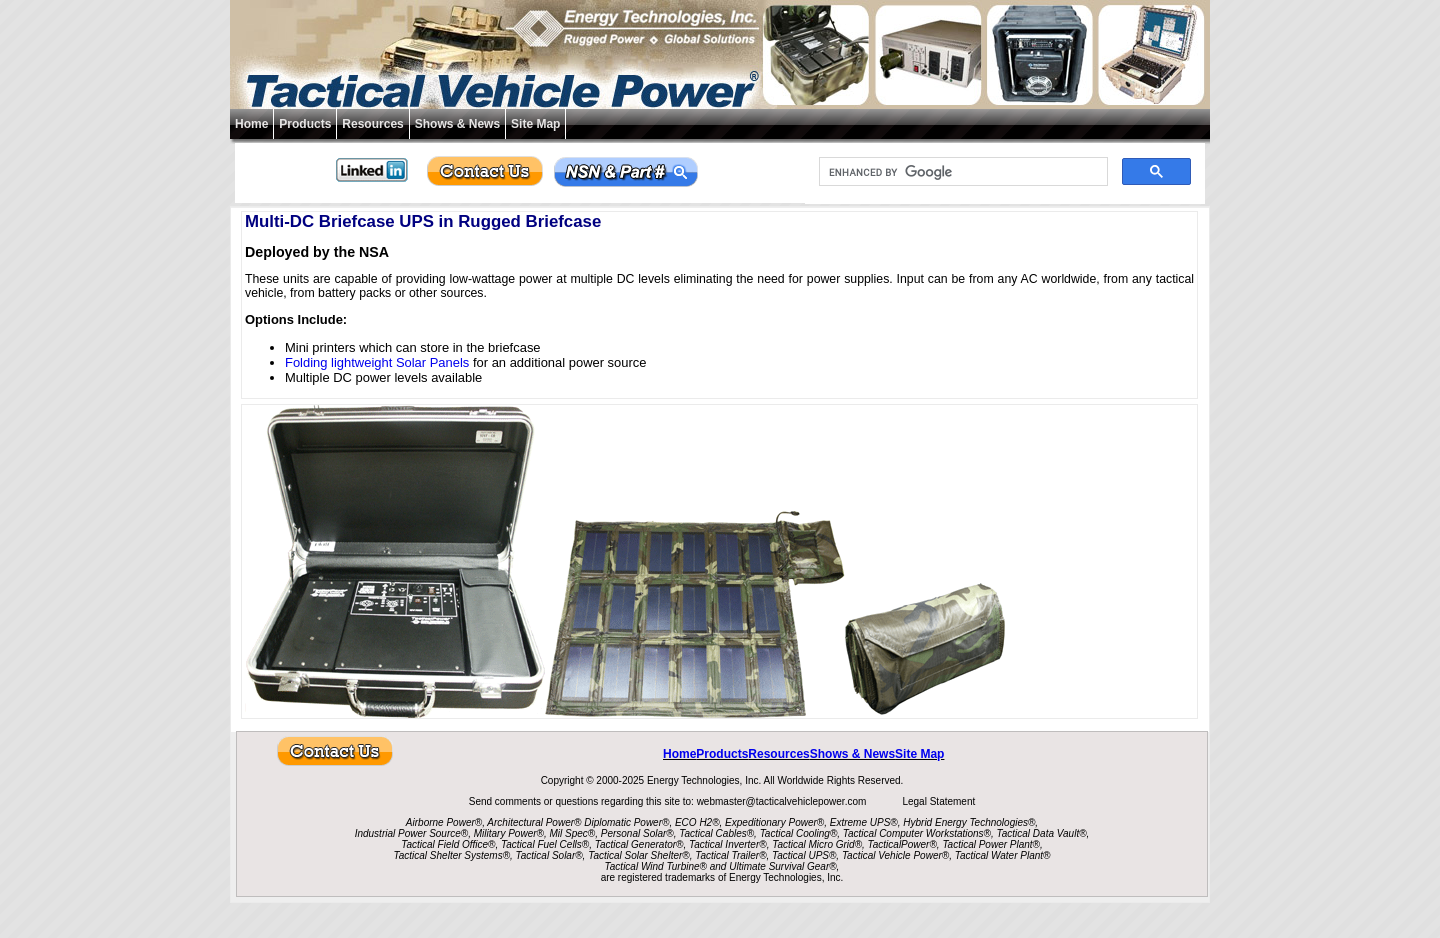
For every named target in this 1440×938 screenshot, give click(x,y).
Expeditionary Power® (774, 822)
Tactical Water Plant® (1003, 855)
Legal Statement (938, 801)
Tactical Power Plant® (991, 844)
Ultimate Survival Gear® (782, 866)
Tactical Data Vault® (1042, 833)
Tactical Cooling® (799, 833)
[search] (961, 172)
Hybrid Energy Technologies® (969, 822)
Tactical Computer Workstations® (917, 833)
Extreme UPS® (864, 822)
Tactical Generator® (639, 844)
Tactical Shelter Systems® (452, 855)
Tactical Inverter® (728, 844)
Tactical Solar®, (551, 855)
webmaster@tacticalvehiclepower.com (783, 801)
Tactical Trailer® (730, 855)
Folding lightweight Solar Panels (377, 362)
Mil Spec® (572, 833)
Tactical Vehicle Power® (895, 855)
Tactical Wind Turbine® (656, 866)
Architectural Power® (534, 822)
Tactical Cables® (716, 833)
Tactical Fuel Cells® (545, 844)
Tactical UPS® (804, 855)
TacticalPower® (902, 844)
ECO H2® (697, 822)
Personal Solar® (637, 833)
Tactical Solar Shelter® (639, 855)
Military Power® (509, 833)
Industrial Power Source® (412, 833)
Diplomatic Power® (626, 822)
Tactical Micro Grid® (817, 844)
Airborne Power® (444, 822)
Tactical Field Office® (448, 844)
